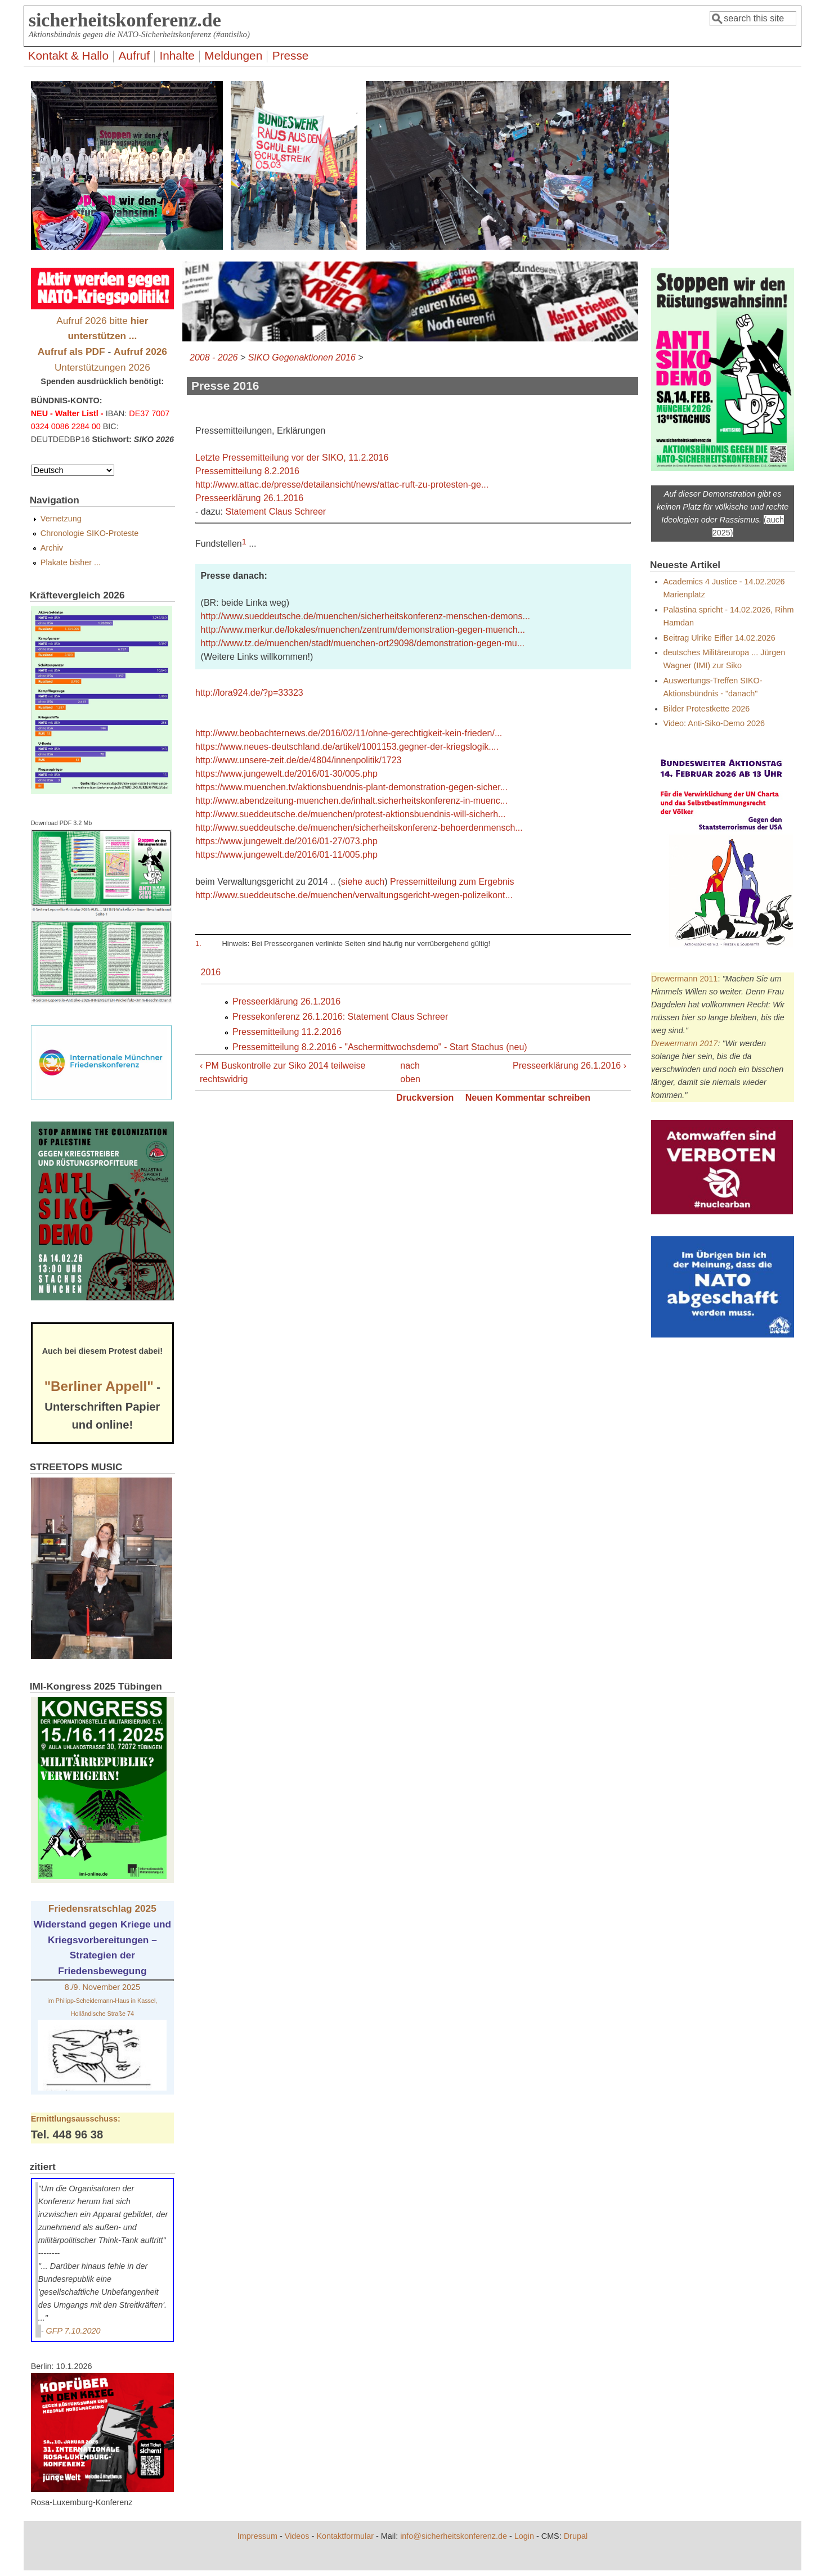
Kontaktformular (345, 2536)
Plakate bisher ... (71, 562)
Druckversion (425, 1097)
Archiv (52, 547)
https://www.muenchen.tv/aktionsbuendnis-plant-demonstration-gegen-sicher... (351, 787)
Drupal (576, 2536)
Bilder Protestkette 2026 (706, 708)
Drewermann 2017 (684, 1043)
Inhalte (176, 55)
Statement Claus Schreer (275, 511)
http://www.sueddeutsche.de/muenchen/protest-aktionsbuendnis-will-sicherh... (350, 814)
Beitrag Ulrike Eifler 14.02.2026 (719, 637)
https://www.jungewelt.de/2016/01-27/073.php (286, 841)
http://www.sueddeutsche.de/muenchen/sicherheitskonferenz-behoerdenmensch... (359, 827)
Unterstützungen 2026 (102, 367)
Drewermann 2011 (684, 978)
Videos (297, 2536)
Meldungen (233, 55)
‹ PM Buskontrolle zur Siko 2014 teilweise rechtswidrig (282, 1072)
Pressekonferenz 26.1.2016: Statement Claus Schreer (340, 1016)
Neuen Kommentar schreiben (527, 1097)
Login (524, 2536)
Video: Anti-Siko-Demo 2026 (714, 723)
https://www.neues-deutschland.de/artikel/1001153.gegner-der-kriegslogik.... (347, 746)
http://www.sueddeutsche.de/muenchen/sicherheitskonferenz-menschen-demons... (365, 616)
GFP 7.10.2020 (73, 2330)
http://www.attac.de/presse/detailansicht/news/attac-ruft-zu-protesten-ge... (341, 484)
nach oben (408, 1072)
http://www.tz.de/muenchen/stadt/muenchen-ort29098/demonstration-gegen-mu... (362, 643)
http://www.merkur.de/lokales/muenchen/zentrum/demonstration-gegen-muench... (363, 629)
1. (198, 943)
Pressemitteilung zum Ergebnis (452, 881)
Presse (290, 55)
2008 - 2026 (213, 357)
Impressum (257, 2536)
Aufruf (134, 55)
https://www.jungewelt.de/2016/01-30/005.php (286, 773)
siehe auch (362, 881)
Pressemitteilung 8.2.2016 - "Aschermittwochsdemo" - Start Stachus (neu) (379, 1047)
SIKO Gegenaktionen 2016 (302, 357)
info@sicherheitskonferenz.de (453, 2536)
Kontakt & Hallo (68, 55)
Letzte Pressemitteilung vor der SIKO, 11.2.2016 (291, 457)
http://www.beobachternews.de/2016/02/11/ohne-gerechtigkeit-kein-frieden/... (348, 733)
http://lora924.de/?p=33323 (249, 692)
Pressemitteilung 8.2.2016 (247, 471)
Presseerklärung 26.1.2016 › (569, 1065)
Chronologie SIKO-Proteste (89, 533)
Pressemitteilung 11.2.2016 (287, 1032)
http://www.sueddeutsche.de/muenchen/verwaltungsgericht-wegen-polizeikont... (354, 895)
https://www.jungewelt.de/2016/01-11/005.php (286, 854)
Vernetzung (61, 518)
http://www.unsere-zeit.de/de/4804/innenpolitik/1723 (298, 760)
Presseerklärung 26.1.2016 (249, 498)
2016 (211, 972)
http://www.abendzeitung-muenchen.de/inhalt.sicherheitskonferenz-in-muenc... (351, 800)
